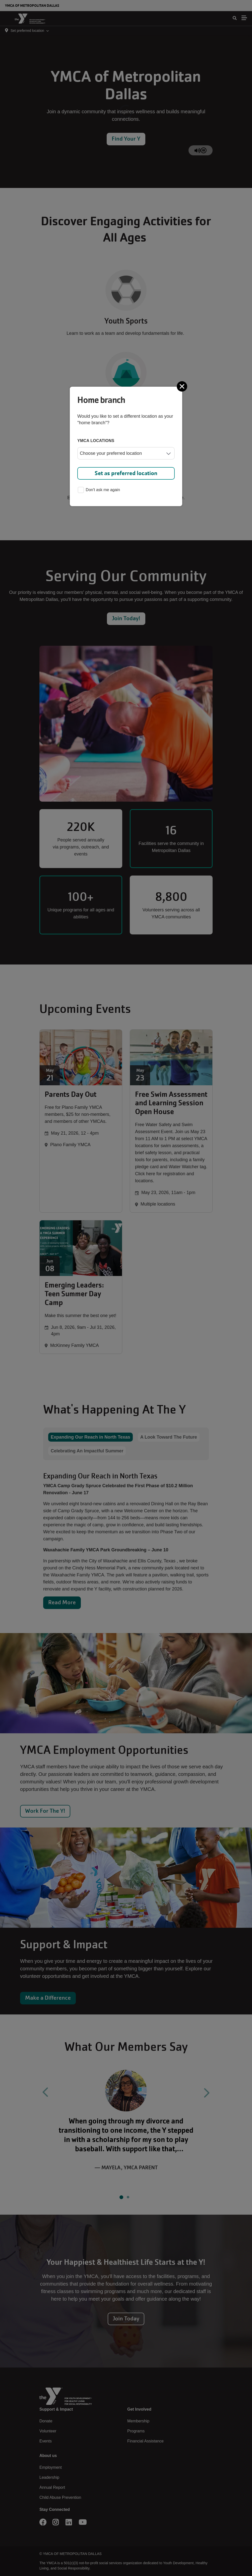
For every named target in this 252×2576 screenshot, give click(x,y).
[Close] (182, 386)
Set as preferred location (126, 473)
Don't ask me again (99, 490)
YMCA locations (95, 441)
